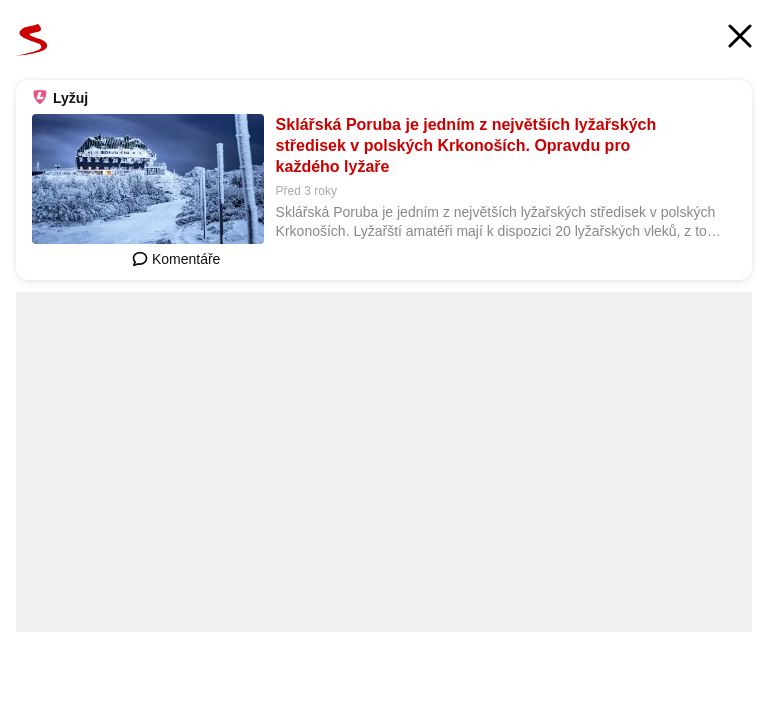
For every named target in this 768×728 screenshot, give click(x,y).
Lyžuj (70, 98)
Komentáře (176, 259)
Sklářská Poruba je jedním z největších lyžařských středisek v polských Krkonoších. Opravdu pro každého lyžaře (466, 145)
